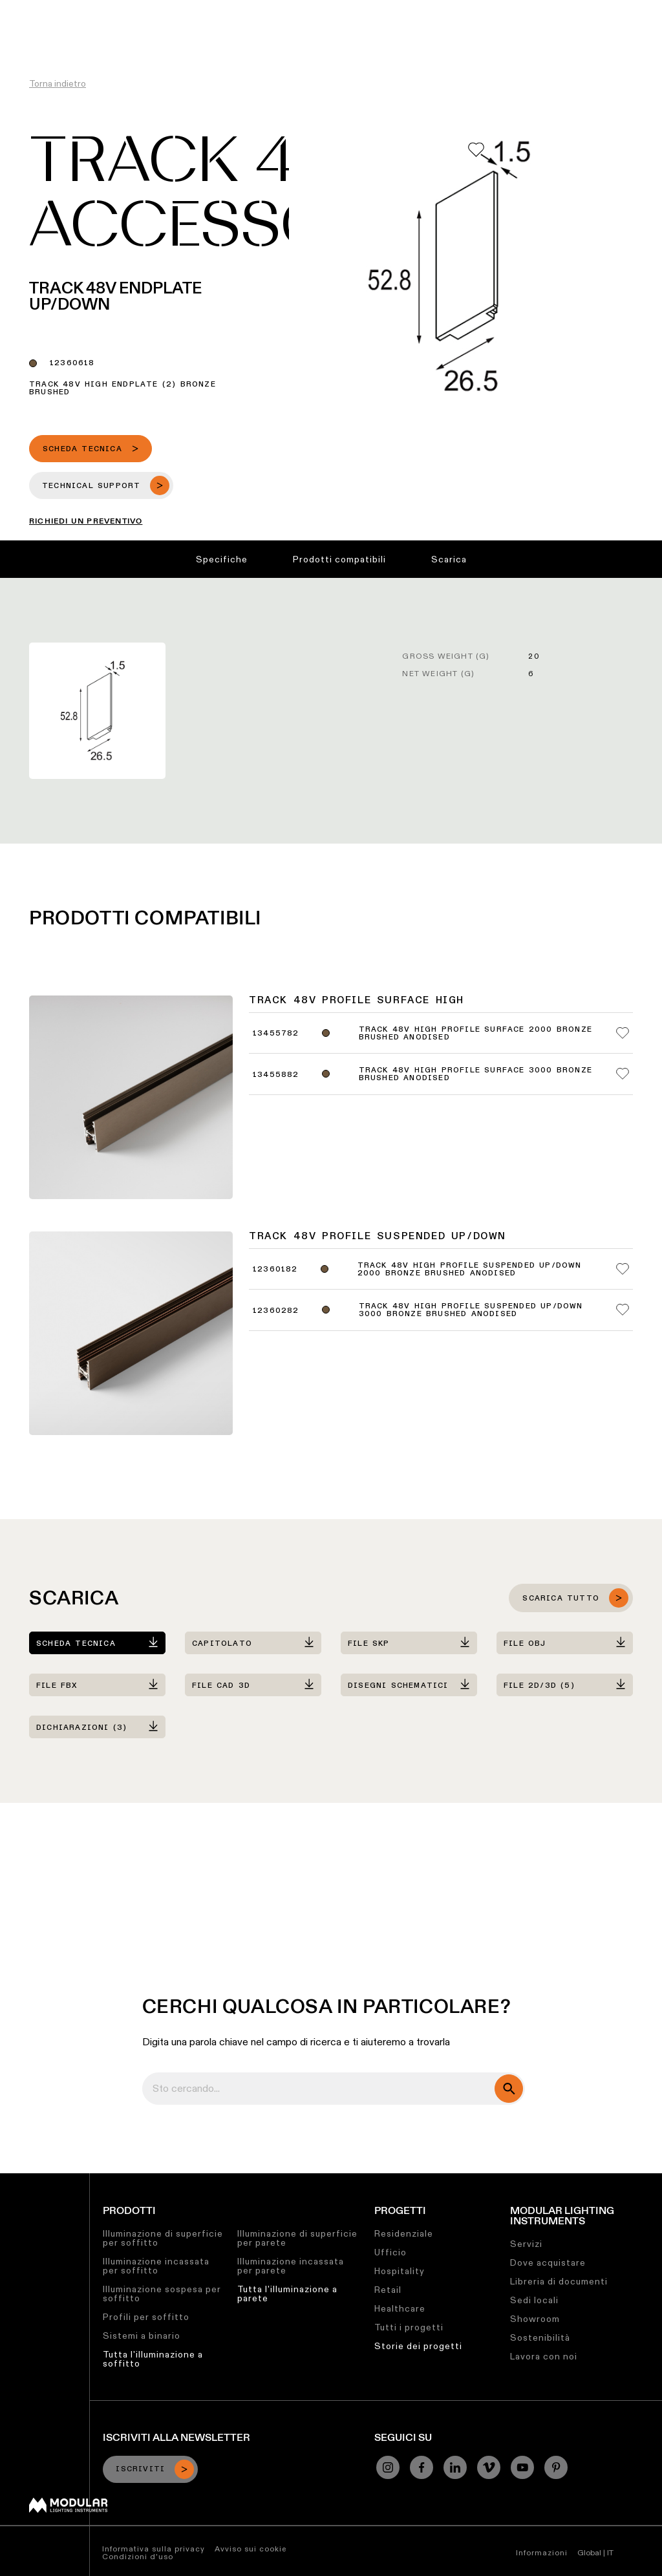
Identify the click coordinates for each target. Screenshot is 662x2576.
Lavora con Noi (395, 9)
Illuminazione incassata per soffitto (156, 2265)
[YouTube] (522, 2467)
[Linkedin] (455, 2467)
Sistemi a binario (141, 2335)
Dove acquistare (548, 2262)
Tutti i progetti (408, 2327)
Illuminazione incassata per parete (290, 2265)
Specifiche (222, 559)
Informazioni (542, 2552)
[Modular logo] (68, 2509)
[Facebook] (421, 2467)
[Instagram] (387, 2467)
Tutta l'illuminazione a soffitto (153, 2358)
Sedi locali (534, 2300)
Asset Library (244, 9)
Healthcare (399, 2308)
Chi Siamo (466, 9)
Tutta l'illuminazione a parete (287, 2293)
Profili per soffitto (146, 2317)
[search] (509, 2088)
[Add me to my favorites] (476, 150)
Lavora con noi (543, 2356)
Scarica (449, 559)
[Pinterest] (556, 2467)
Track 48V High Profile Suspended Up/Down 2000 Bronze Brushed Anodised (470, 1269)
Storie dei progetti (418, 2346)
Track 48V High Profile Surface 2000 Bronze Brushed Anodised (475, 1033)
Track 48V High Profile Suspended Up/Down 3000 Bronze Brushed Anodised (471, 1310)
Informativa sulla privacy (153, 2548)
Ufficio (390, 2252)
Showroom (535, 2319)
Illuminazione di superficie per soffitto (163, 2238)
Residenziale (403, 2233)
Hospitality (399, 2271)
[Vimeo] (488, 2467)
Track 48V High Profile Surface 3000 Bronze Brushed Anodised (475, 1074)
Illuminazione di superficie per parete (297, 2238)
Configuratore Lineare (149, 9)
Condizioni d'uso (137, 2556)
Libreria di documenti (559, 2281)
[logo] (37, 34)
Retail (387, 2289)
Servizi (526, 2244)
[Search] (590, 34)
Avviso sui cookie (250, 2548)
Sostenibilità (318, 9)
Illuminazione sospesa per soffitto (162, 2293)
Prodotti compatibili (339, 559)
